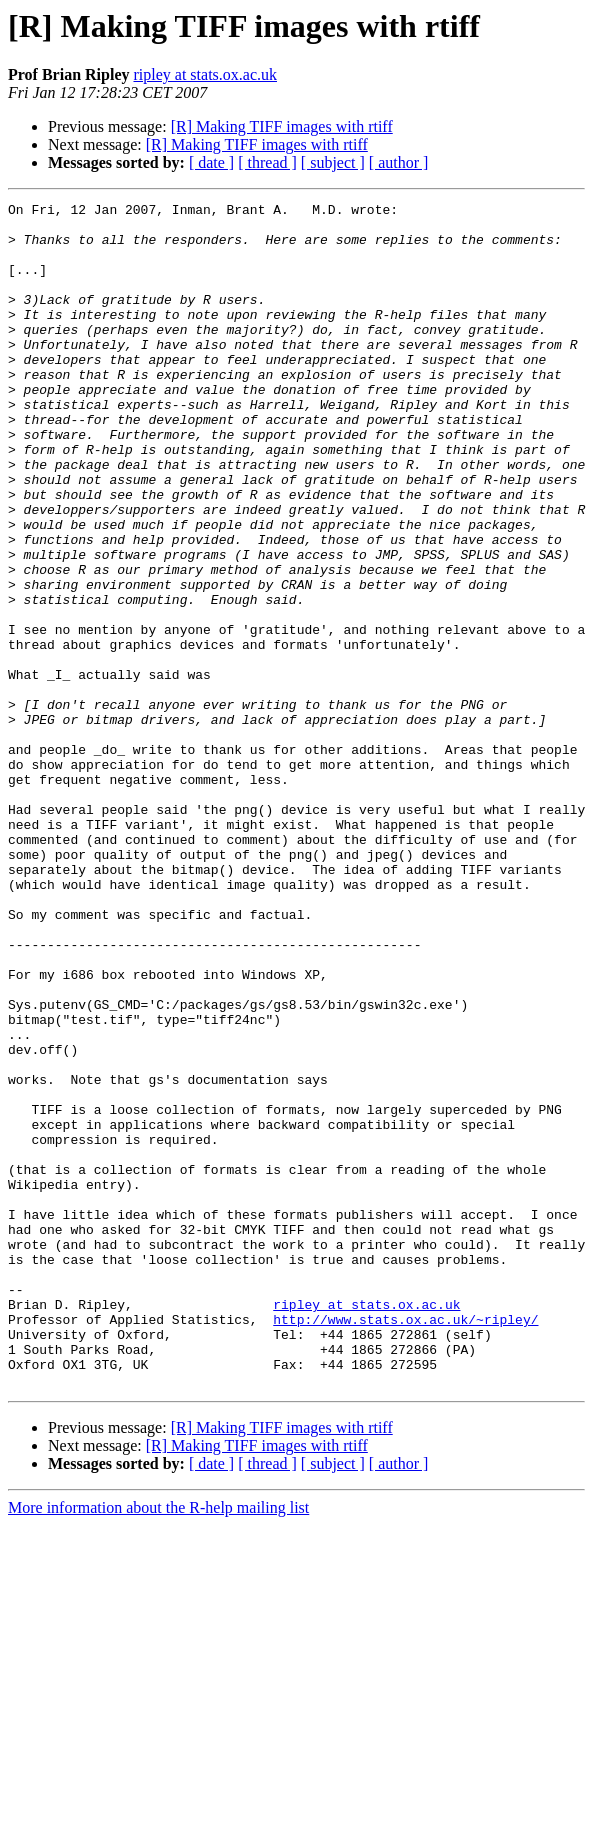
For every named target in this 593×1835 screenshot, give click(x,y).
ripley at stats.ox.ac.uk (205, 74)
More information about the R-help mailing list (158, 1744)
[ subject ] (333, 162)
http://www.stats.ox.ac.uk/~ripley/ (405, 1544)
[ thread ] (267, 162)
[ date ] (211, 162)
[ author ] (399, 162)
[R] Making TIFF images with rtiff (282, 126)
